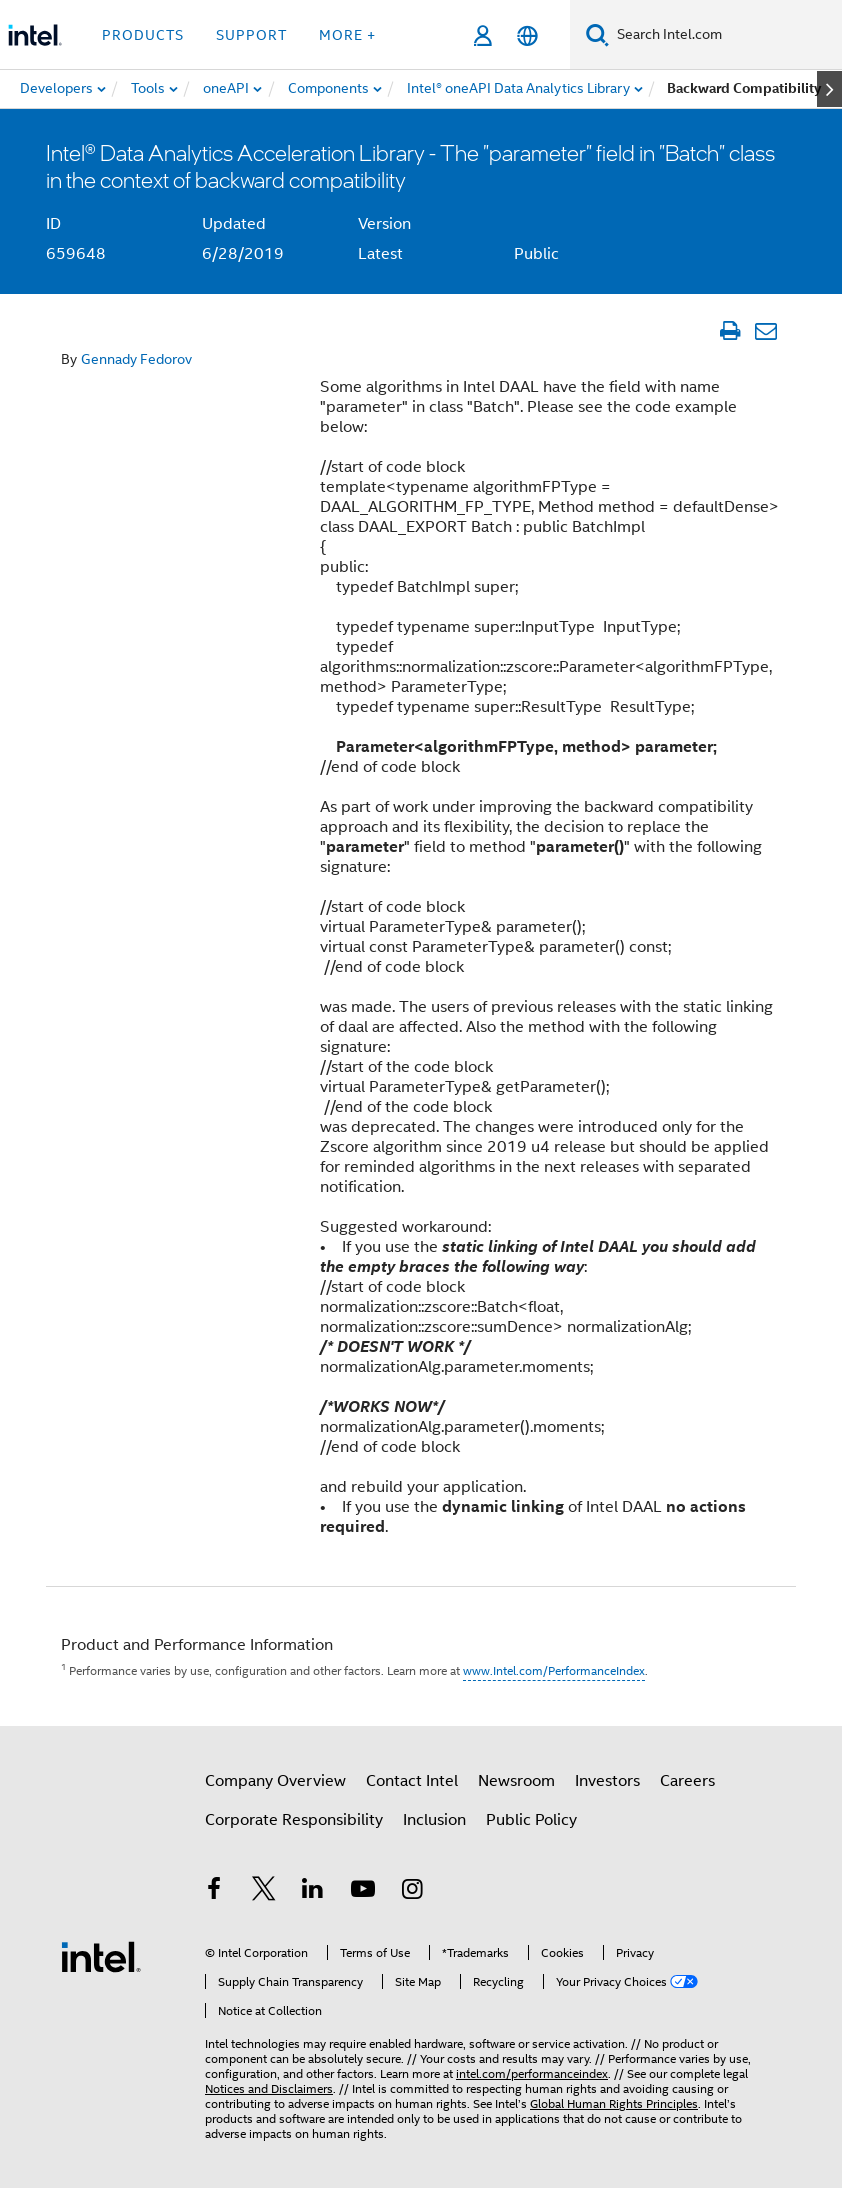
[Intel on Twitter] (264, 1892)
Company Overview (275, 1781)
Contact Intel (412, 1781)
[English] (527, 35)
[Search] (597, 34)
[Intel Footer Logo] (101, 1956)
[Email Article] (765, 331)
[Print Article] (729, 331)
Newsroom (516, 1781)
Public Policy (531, 1820)
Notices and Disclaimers (269, 2088)
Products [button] (143, 35)
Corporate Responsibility (294, 1820)
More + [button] (347, 35)
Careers (687, 1781)
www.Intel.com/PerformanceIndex (554, 1670)
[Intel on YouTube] (363, 1892)
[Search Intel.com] (725, 35)
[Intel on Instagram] (412, 1892)
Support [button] (251, 35)
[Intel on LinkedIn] (313, 1892)
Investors (607, 1781)
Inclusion (434, 1820)
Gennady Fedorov (136, 359)
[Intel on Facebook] (214, 1892)
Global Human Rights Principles (614, 2103)
